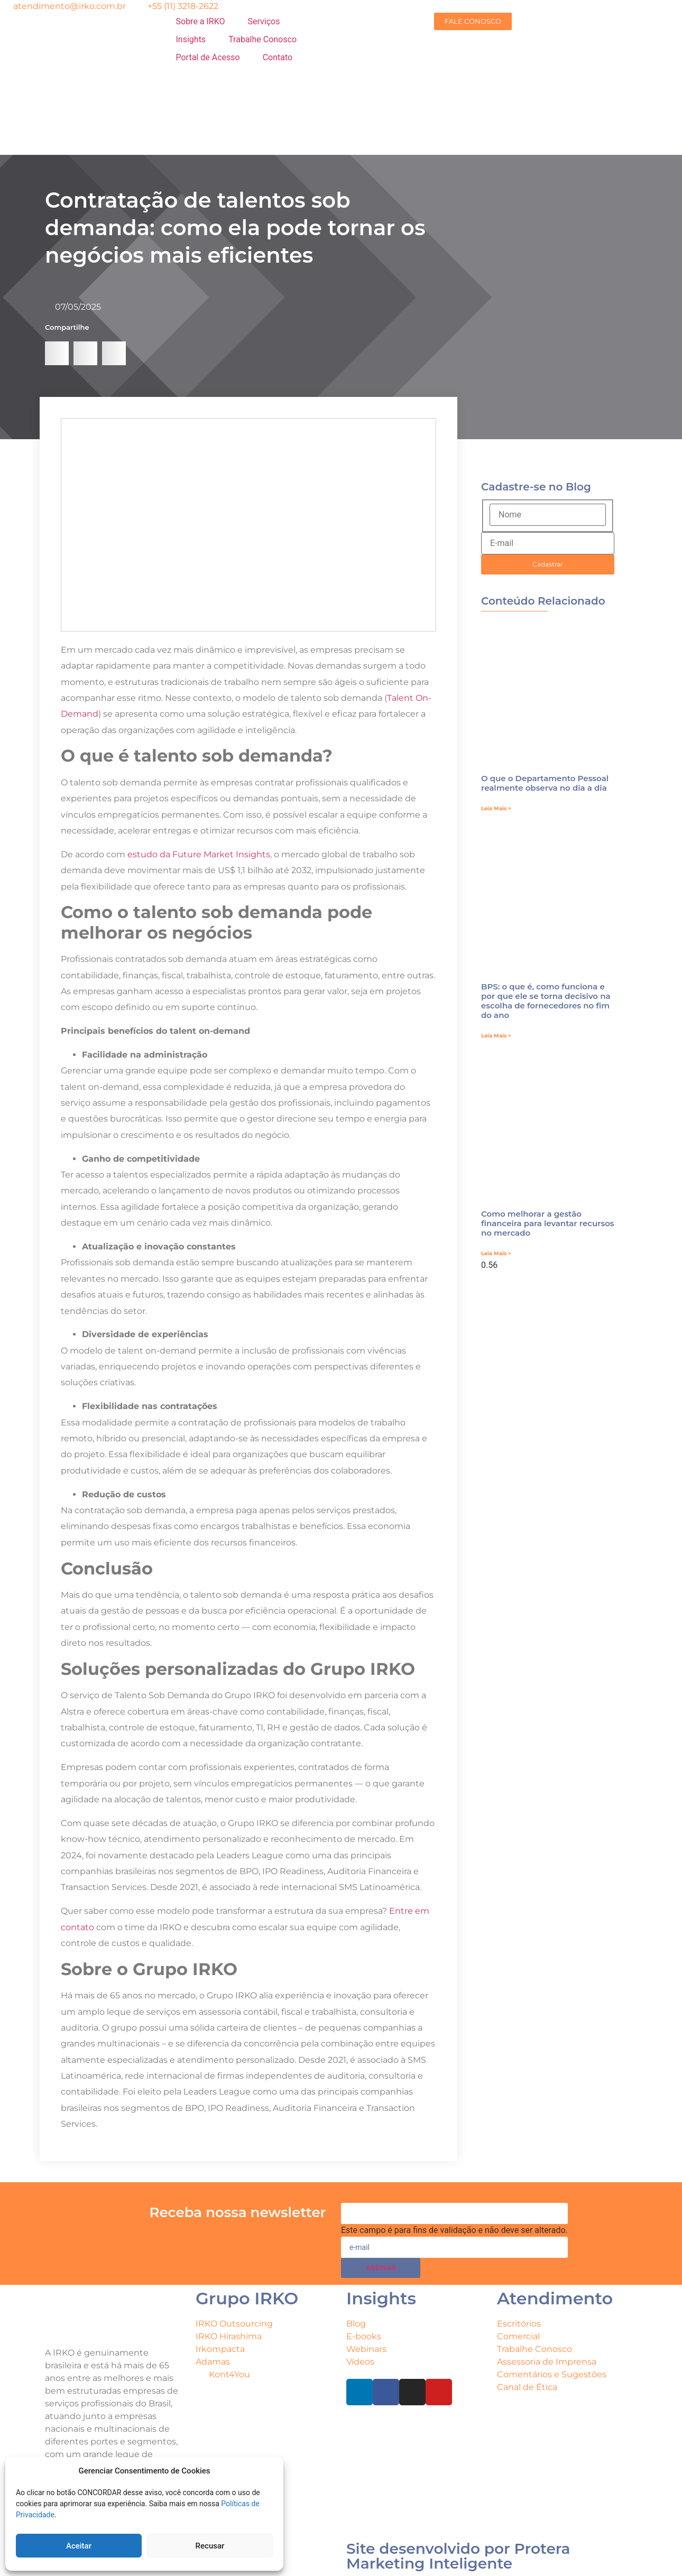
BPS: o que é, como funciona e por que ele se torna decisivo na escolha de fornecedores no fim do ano (546, 1000)
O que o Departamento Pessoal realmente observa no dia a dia (545, 783)
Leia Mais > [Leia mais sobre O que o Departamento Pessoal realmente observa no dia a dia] (496, 808)
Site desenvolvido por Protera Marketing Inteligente (458, 2556)
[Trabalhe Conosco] (262, 40)
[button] (57, 353)
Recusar (210, 2546)
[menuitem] (255, 110)
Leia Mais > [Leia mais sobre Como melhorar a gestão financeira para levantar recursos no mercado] (496, 1253)
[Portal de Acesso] (214, 58)
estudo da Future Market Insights (198, 854)
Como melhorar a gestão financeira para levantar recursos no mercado (547, 1223)
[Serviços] (270, 22)
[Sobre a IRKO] (207, 22)
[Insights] (197, 40)
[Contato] (283, 58)
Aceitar (78, 2546)
